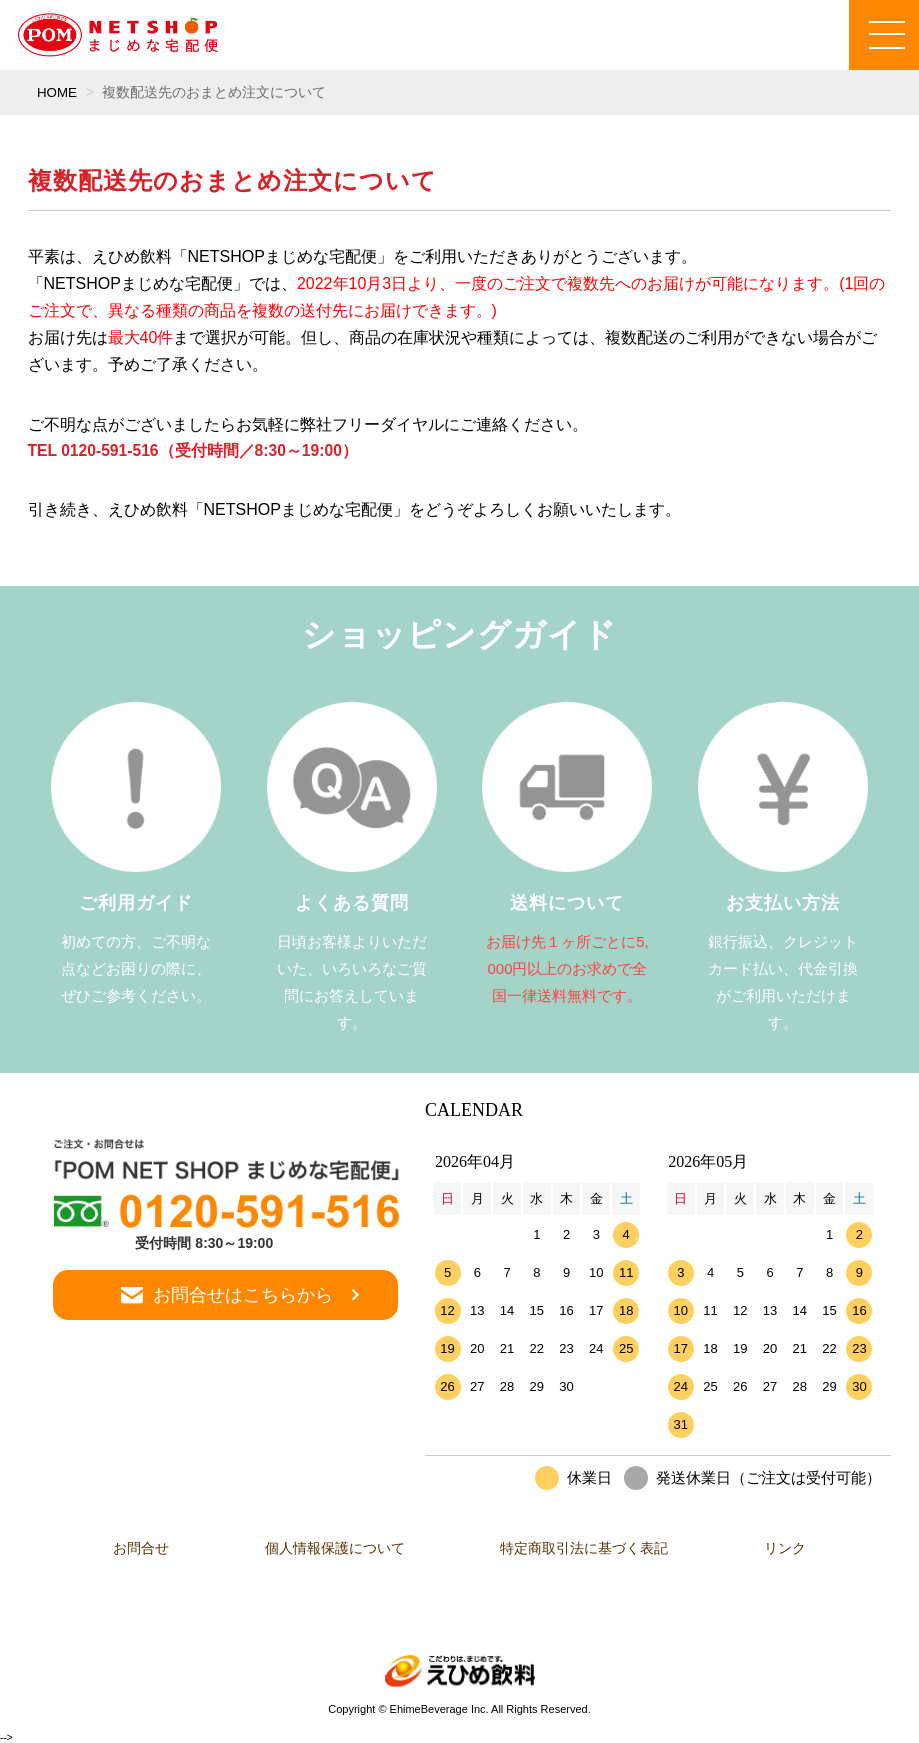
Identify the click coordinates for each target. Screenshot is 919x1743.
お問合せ (123, 1548)
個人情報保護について (329, 1548)
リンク (804, 1548)
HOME (58, 92)
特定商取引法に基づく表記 (591, 1548)
